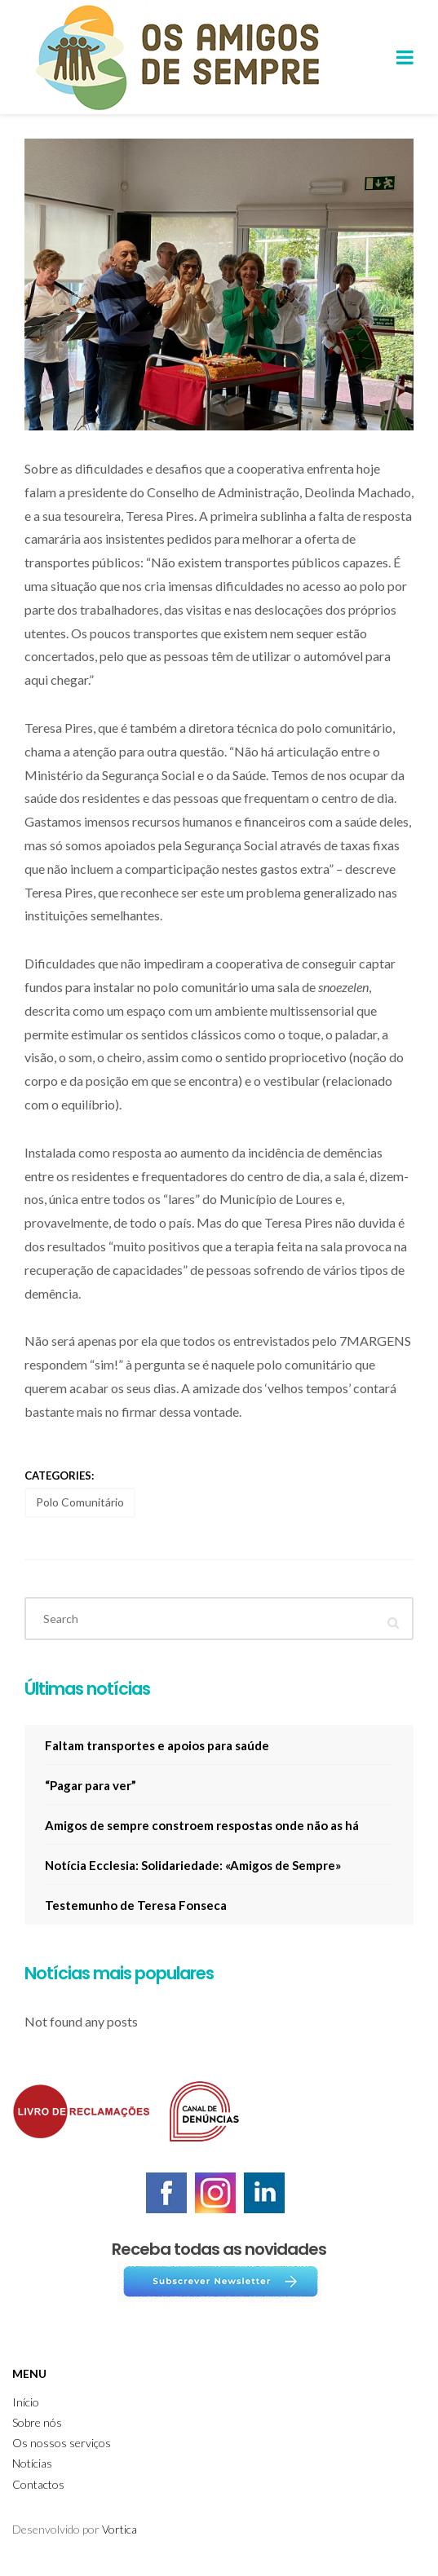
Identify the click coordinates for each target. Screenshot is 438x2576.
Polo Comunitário (80, 1502)
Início (25, 2402)
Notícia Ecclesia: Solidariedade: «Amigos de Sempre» (193, 1865)
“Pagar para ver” (90, 1785)
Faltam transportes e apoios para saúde (157, 1745)
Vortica (119, 2529)
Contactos (38, 2484)
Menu (29, 2373)
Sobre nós (37, 2422)
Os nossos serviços (61, 2443)
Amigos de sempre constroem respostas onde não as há (202, 1825)
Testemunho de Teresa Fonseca (136, 1905)
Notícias (32, 2463)
